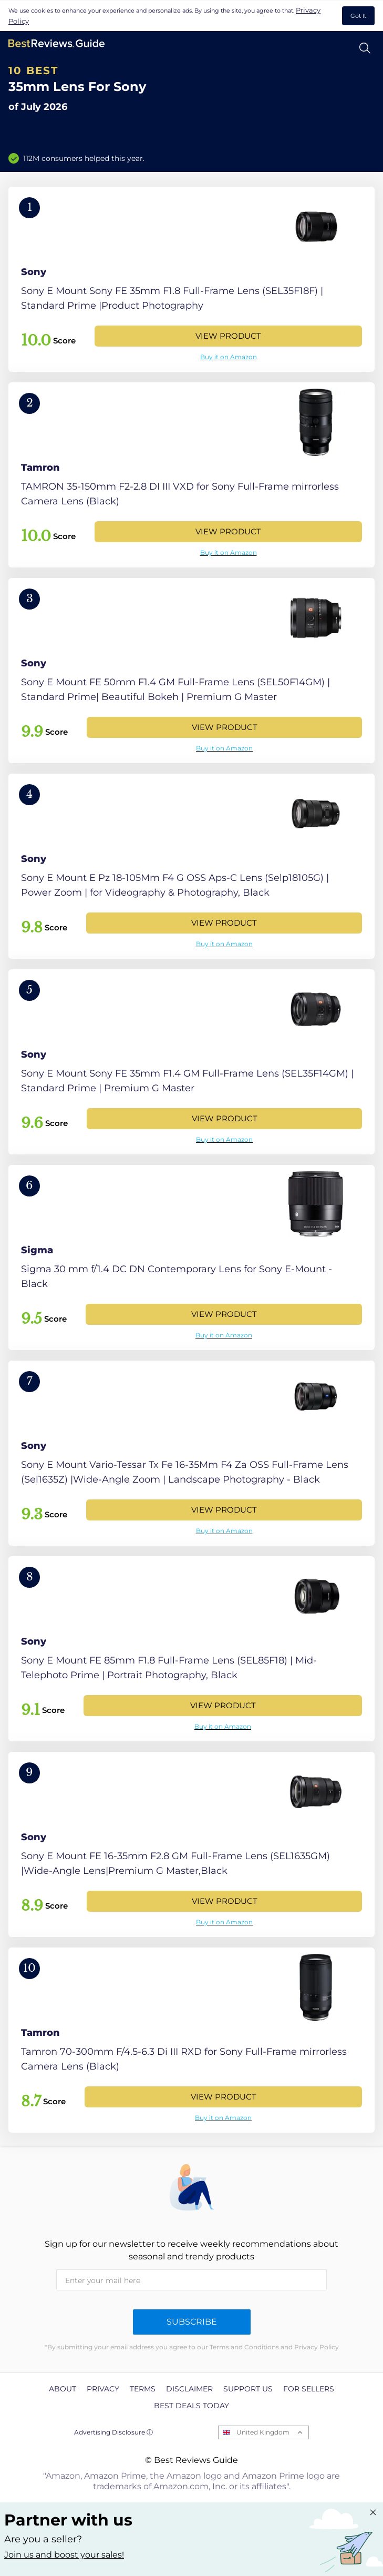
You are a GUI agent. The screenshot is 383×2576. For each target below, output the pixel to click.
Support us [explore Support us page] (248, 2389)
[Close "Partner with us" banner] (373, 2512)
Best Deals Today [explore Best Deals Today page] (191, 2405)
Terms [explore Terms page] (143, 2389)
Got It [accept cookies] (358, 15)
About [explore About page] (62, 2389)
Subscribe (192, 2322)
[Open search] (364, 48)
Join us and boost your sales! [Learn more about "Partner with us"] (64, 2555)
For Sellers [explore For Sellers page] (308, 2389)
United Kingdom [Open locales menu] (263, 2432)
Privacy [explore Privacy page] (103, 2389)
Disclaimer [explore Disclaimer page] (189, 2389)
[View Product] (191, 279)
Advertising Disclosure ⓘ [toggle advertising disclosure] (113, 2432)
